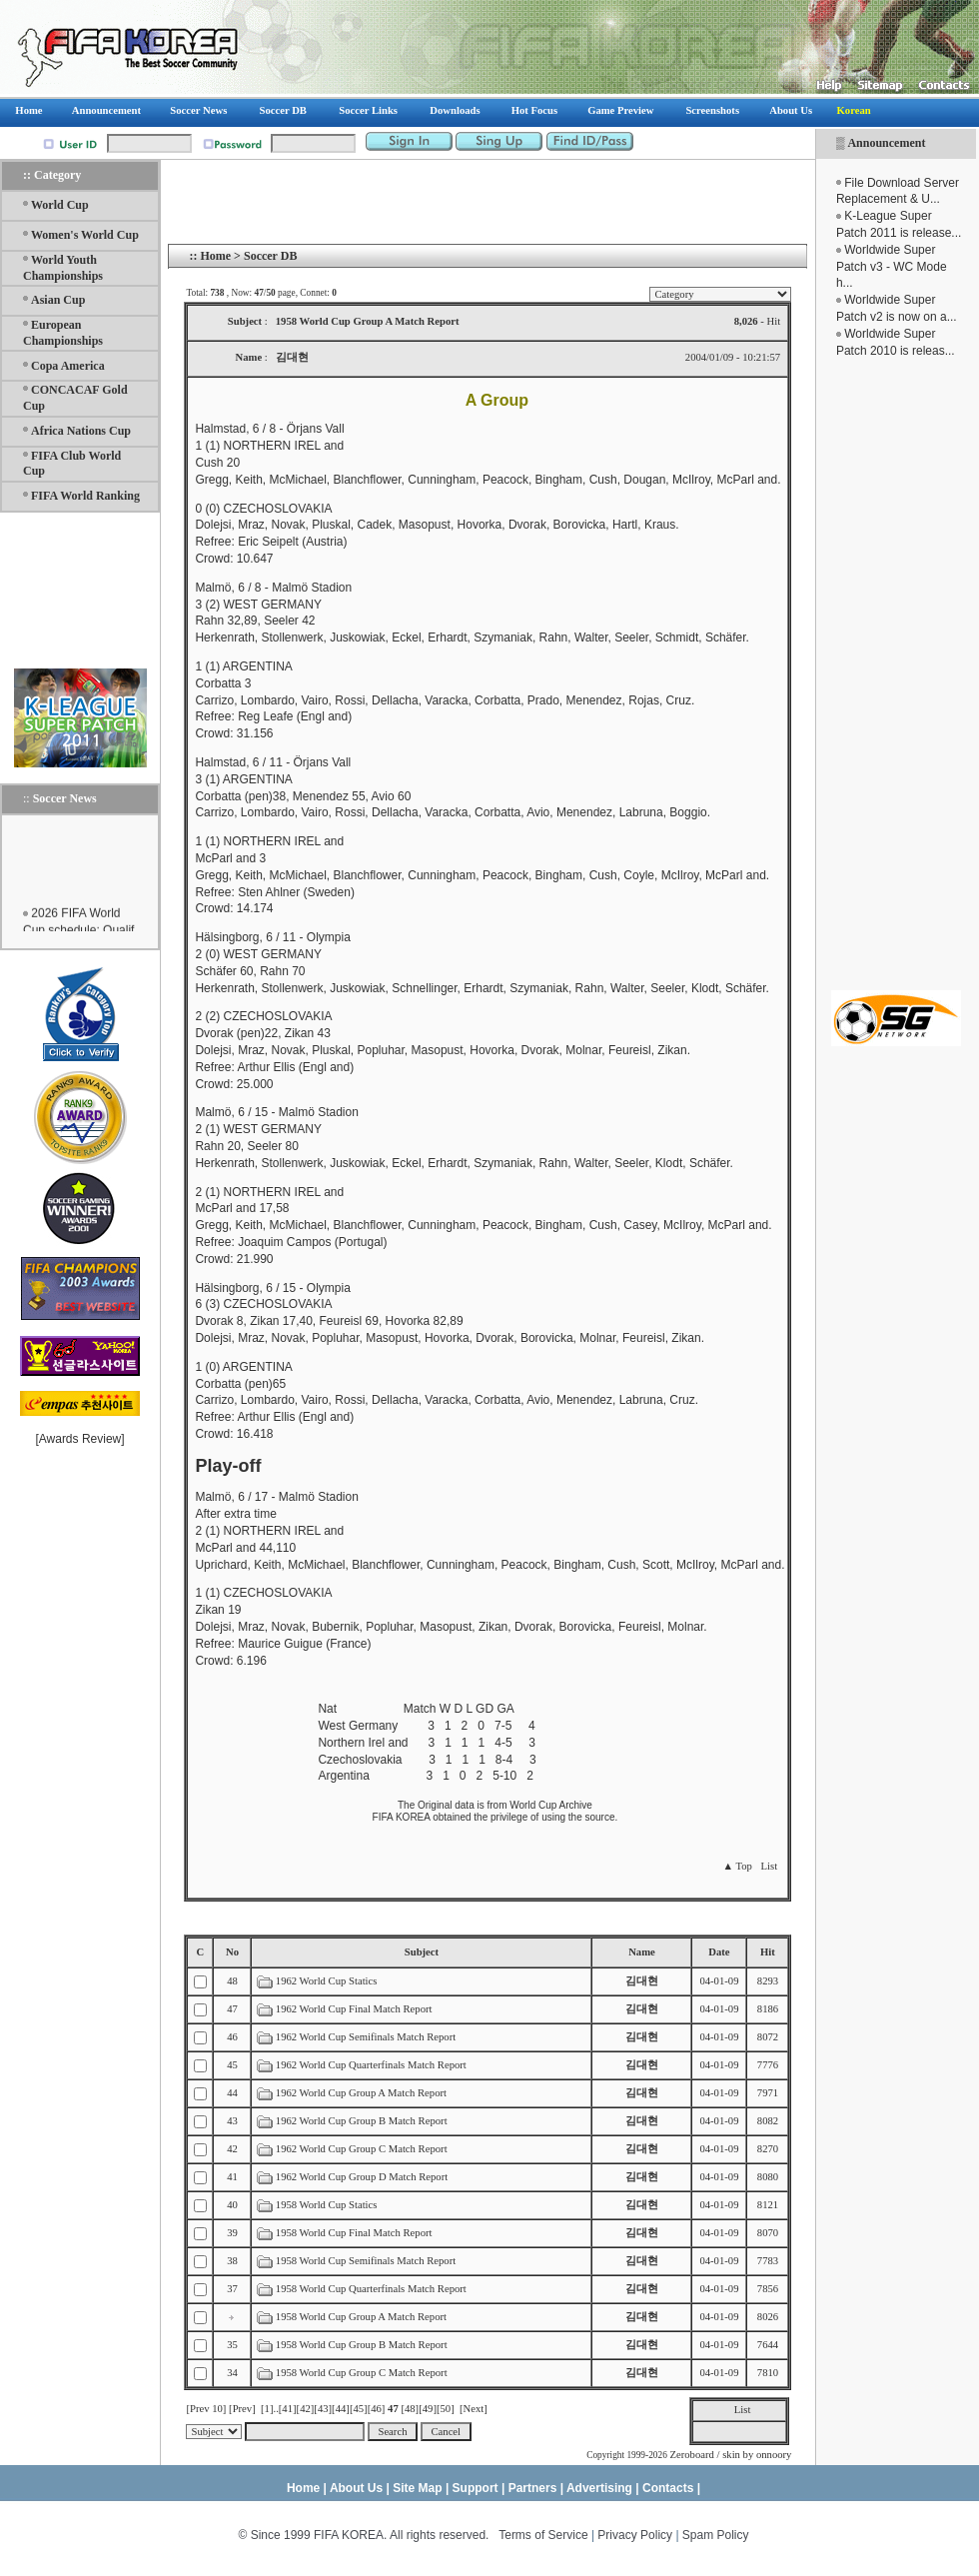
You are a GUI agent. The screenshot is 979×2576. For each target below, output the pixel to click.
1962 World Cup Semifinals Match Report (366, 2036)
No (232, 1951)
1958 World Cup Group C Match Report (362, 2372)
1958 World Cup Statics (327, 2204)
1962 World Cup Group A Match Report (361, 2092)
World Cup (60, 205)
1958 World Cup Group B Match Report (362, 2344)
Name (641, 1951)
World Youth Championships (63, 268)
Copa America (68, 366)
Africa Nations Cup (81, 431)
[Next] (474, 2408)
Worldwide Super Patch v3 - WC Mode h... (891, 267)
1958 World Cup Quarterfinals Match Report (371, 2288)
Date (718, 1951)
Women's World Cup (85, 235)
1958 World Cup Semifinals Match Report (366, 2260)
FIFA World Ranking (85, 496)
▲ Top (736, 1866)
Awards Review (80, 1439)
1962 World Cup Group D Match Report (362, 2176)
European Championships (63, 333)
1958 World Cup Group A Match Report (361, 2316)
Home (215, 256)
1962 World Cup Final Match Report (354, 2008)
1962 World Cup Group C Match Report (362, 2148)
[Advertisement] (896, 674)
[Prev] (242, 2408)
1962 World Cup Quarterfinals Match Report (371, 2064)
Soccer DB (270, 256)
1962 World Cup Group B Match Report (362, 2120)
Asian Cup (58, 300)
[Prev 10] (206, 2408)
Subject (422, 1951)
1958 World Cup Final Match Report (354, 2232)
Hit (767, 1951)
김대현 (641, 1980)
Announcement (886, 143)
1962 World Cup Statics (327, 1980)
